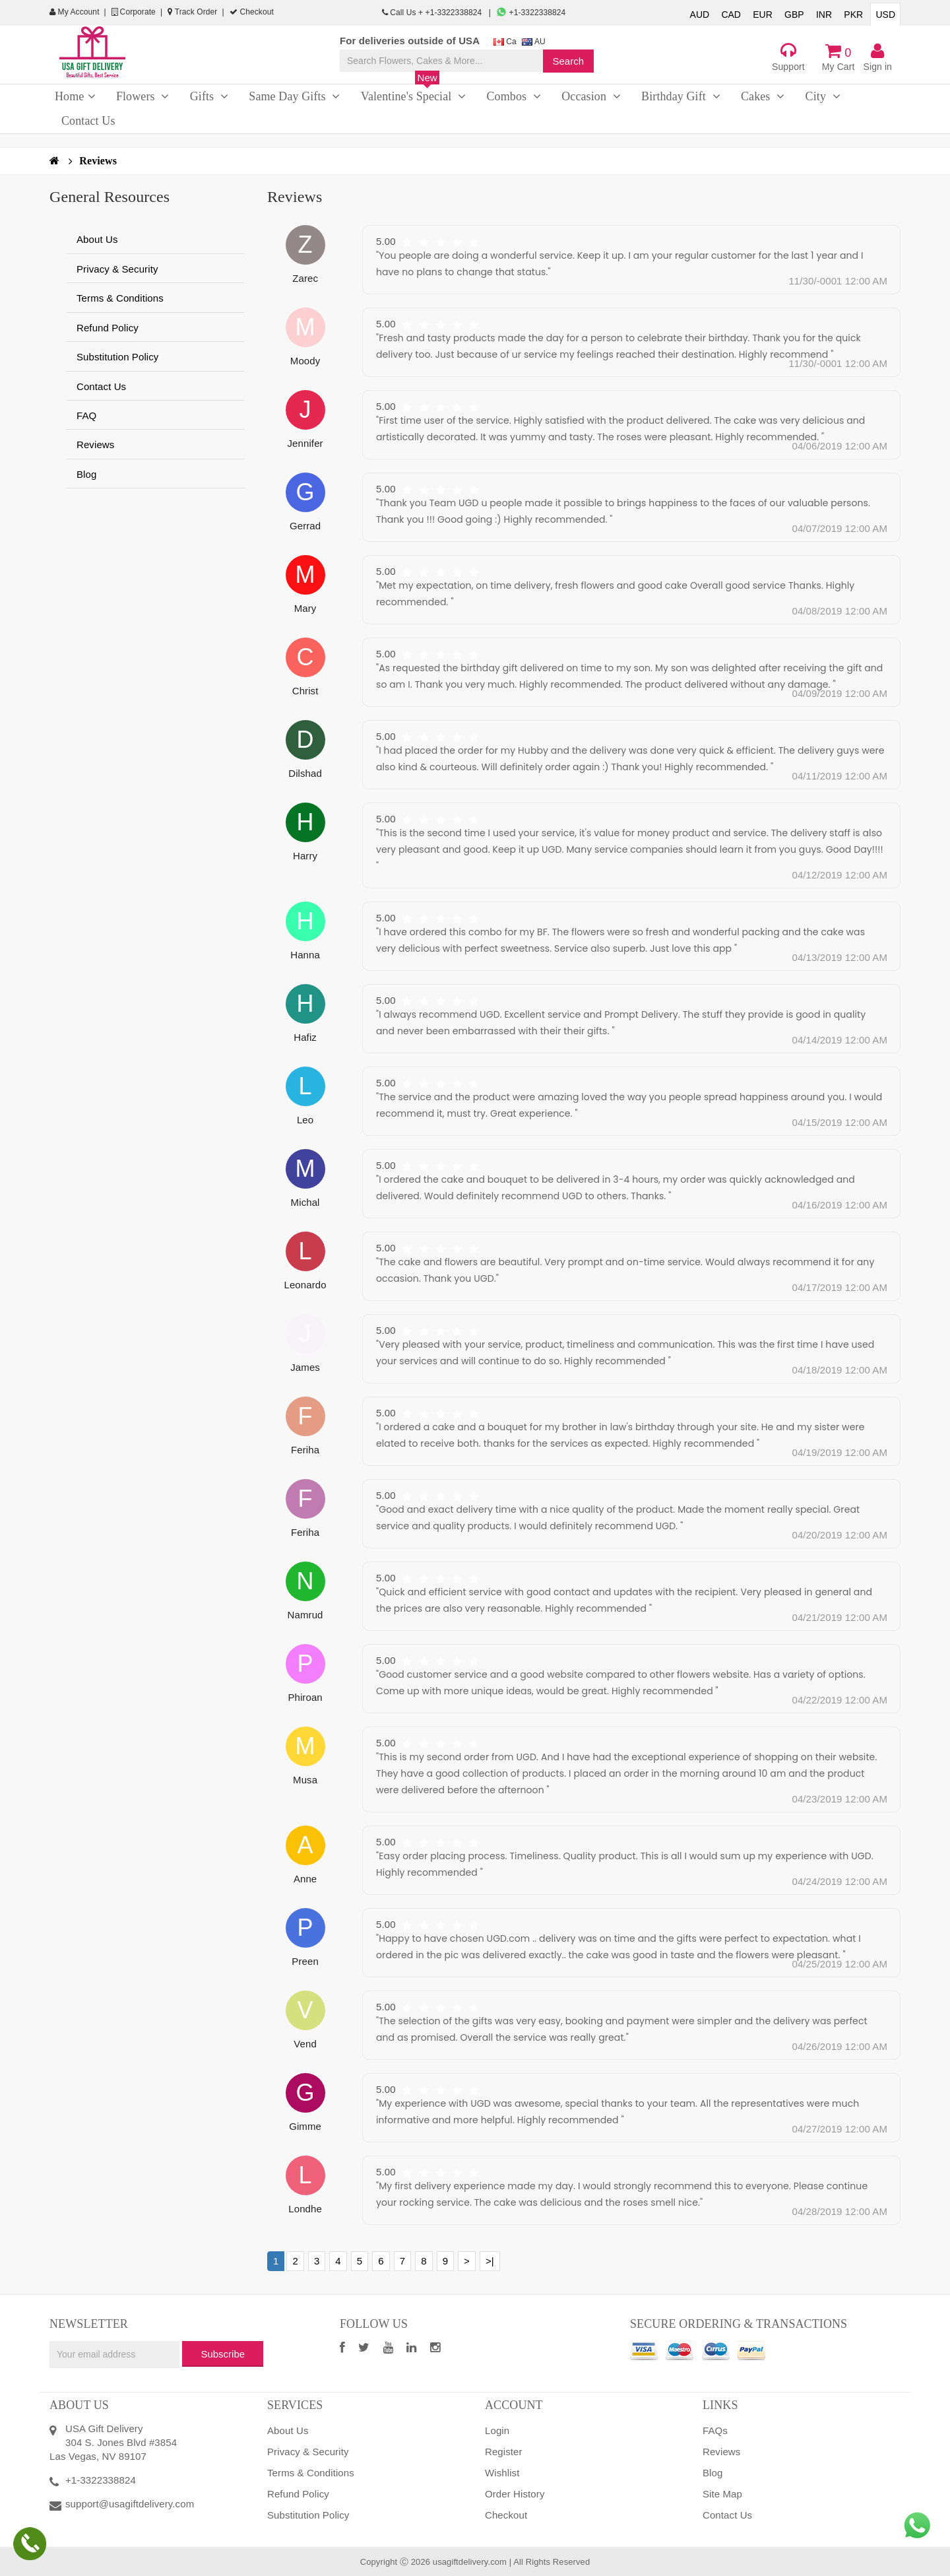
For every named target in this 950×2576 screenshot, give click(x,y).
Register (503, 2451)
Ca (505, 41)
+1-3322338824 (530, 12)
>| (490, 2260)
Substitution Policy (117, 356)
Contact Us (101, 386)
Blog (86, 474)
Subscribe (223, 2354)
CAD (731, 14)
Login (497, 2430)
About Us (97, 239)
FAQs (715, 2430)
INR (824, 14)
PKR (853, 14)
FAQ (86, 415)
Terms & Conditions (120, 298)
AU (534, 41)
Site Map (722, 2493)
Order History (514, 2493)
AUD (700, 14)
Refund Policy (108, 327)
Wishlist (502, 2472)
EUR (763, 14)
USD (885, 14)
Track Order (192, 12)
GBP (794, 14)
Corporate (133, 12)
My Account (74, 12)
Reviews (98, 160)
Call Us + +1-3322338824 (433, 12)
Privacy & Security (117, 269)
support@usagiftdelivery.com (129, 2503)
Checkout (252, 12)
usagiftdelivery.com (470, 2562)
